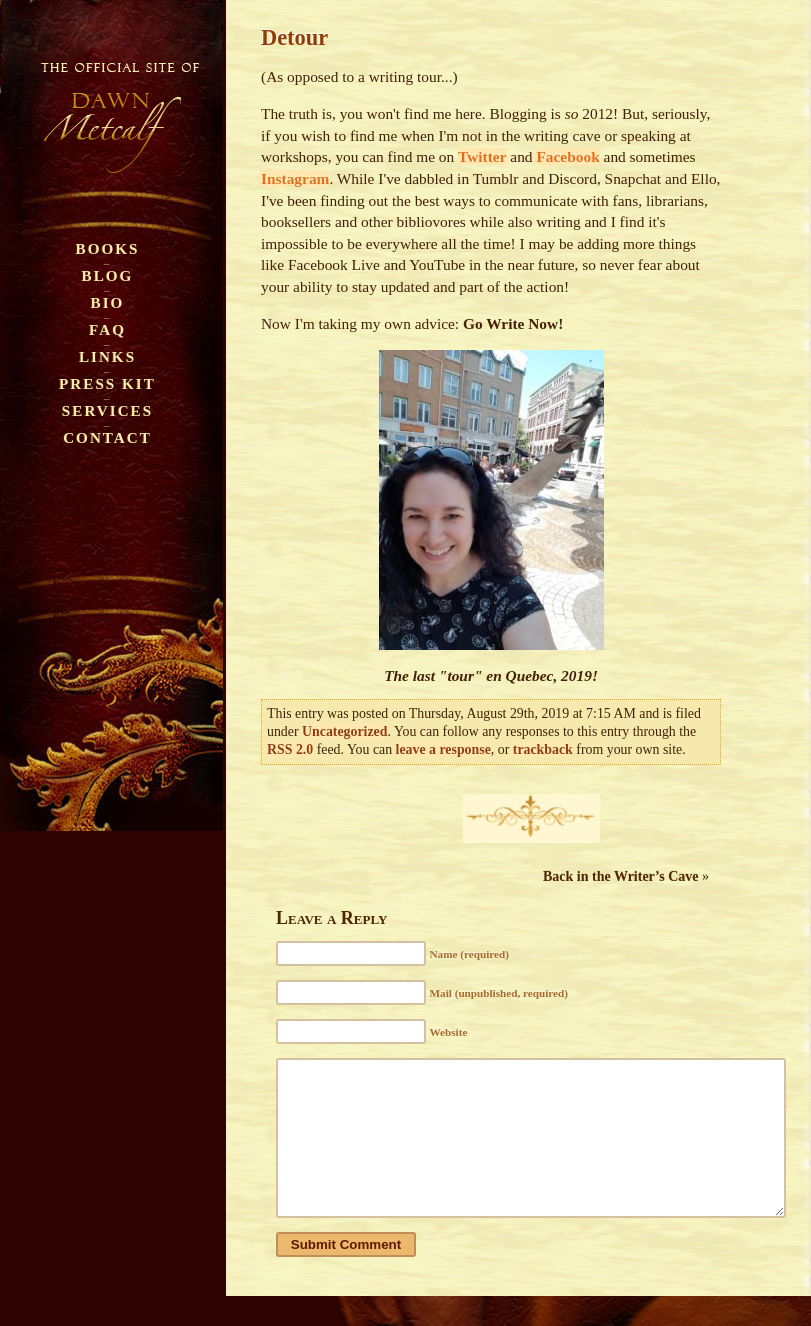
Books (108, 248)
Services (107, 410)
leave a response (443, 749)
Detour (294, 37)
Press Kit (107, 383)
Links (107, 356)
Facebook (567, 156)
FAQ (107, 329)
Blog (108, 275)
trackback (543, 749)
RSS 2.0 (290, 749)
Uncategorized (344, 731)
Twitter (482, 156)
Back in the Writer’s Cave (621, 876)
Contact (107, 437)
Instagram (295, 178)
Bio (108, 302)
